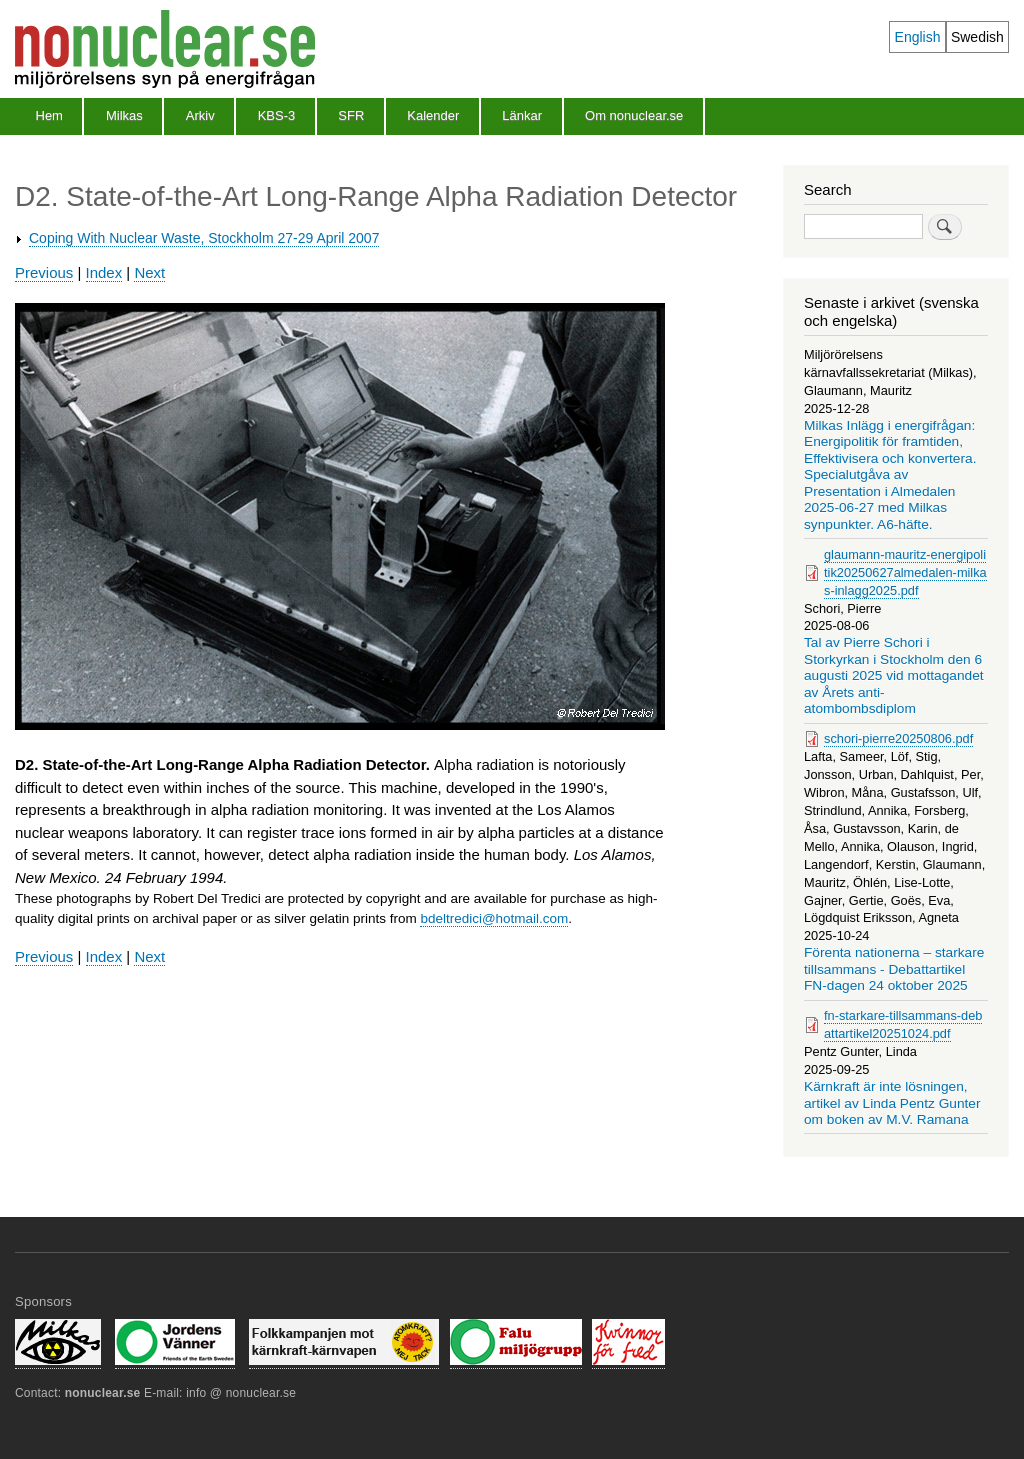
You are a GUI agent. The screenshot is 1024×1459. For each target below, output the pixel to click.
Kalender (433, 115)
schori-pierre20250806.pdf (898, 738)
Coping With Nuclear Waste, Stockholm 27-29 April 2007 (204, 238)
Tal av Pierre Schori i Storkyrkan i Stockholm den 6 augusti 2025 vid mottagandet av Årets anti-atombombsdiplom (894, 675)
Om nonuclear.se (634, 115)
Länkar (522, 115)
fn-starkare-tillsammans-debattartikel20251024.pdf (903, 1024)
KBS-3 (277, 115)
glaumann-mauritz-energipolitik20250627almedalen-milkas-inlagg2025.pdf (905, 572)
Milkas (124, 115)
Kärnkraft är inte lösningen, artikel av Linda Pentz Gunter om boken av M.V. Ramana (892, 1103)
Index (104, 272)
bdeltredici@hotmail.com (494, 918)
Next (149, 272)
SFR (351, 115)
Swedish (977, 37)
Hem (49, 115)
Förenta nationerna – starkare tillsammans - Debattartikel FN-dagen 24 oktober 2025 (894, 969)
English (918, 37)
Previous (44, 272)
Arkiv (200, 115)
